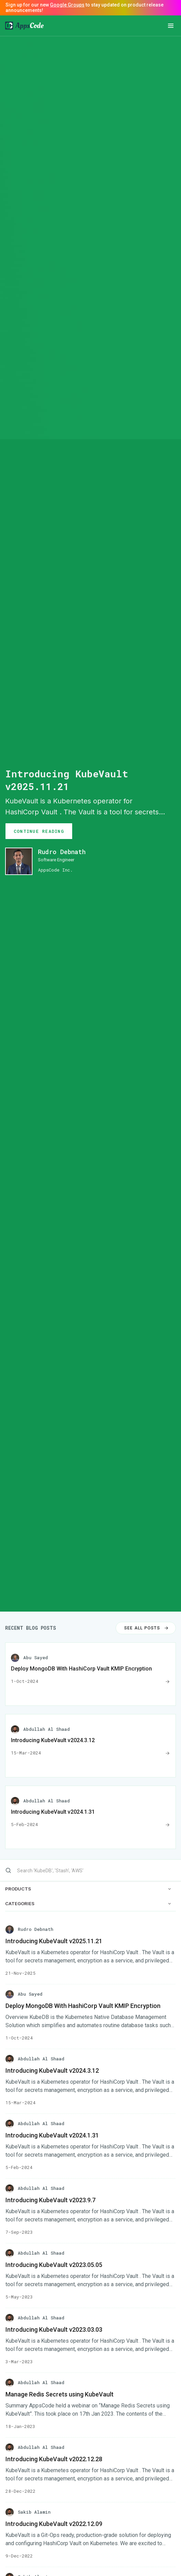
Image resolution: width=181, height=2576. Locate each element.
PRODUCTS (88, 1889)
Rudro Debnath (62, 852)
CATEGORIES (88, 1903)
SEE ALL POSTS (147, 1628)
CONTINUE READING (39, 831)
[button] (171, 26)
